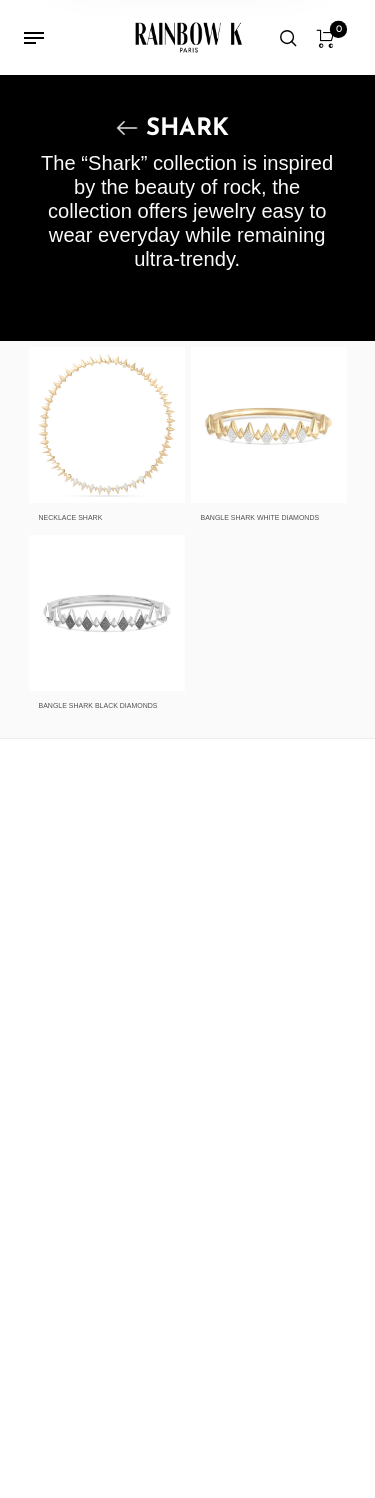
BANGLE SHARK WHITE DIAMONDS (260, 517)
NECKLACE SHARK (71, 517)
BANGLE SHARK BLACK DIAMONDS (98, 705)
